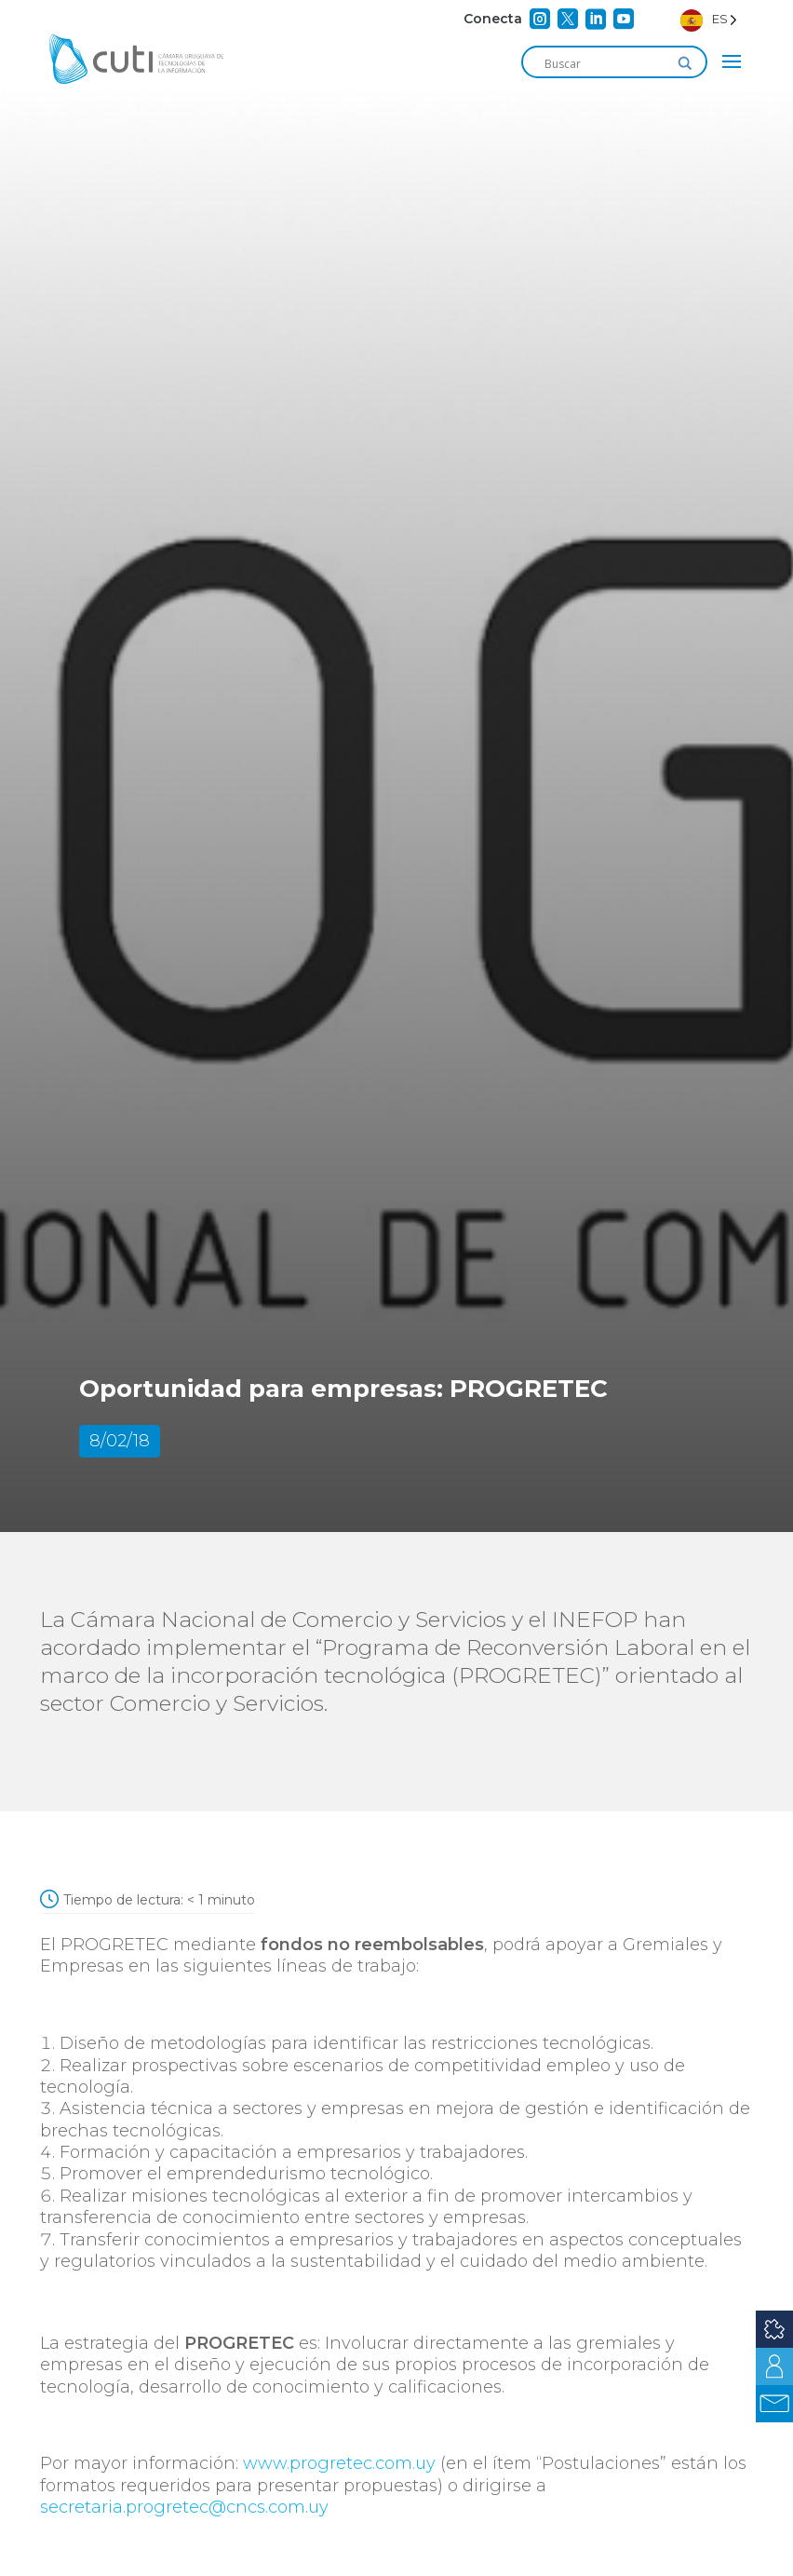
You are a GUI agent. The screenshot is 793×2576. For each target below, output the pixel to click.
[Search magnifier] (685, 63)
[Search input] (605, 63)
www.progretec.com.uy (339, 2463)
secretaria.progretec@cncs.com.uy (184, 2507)
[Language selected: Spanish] (708, 19)
